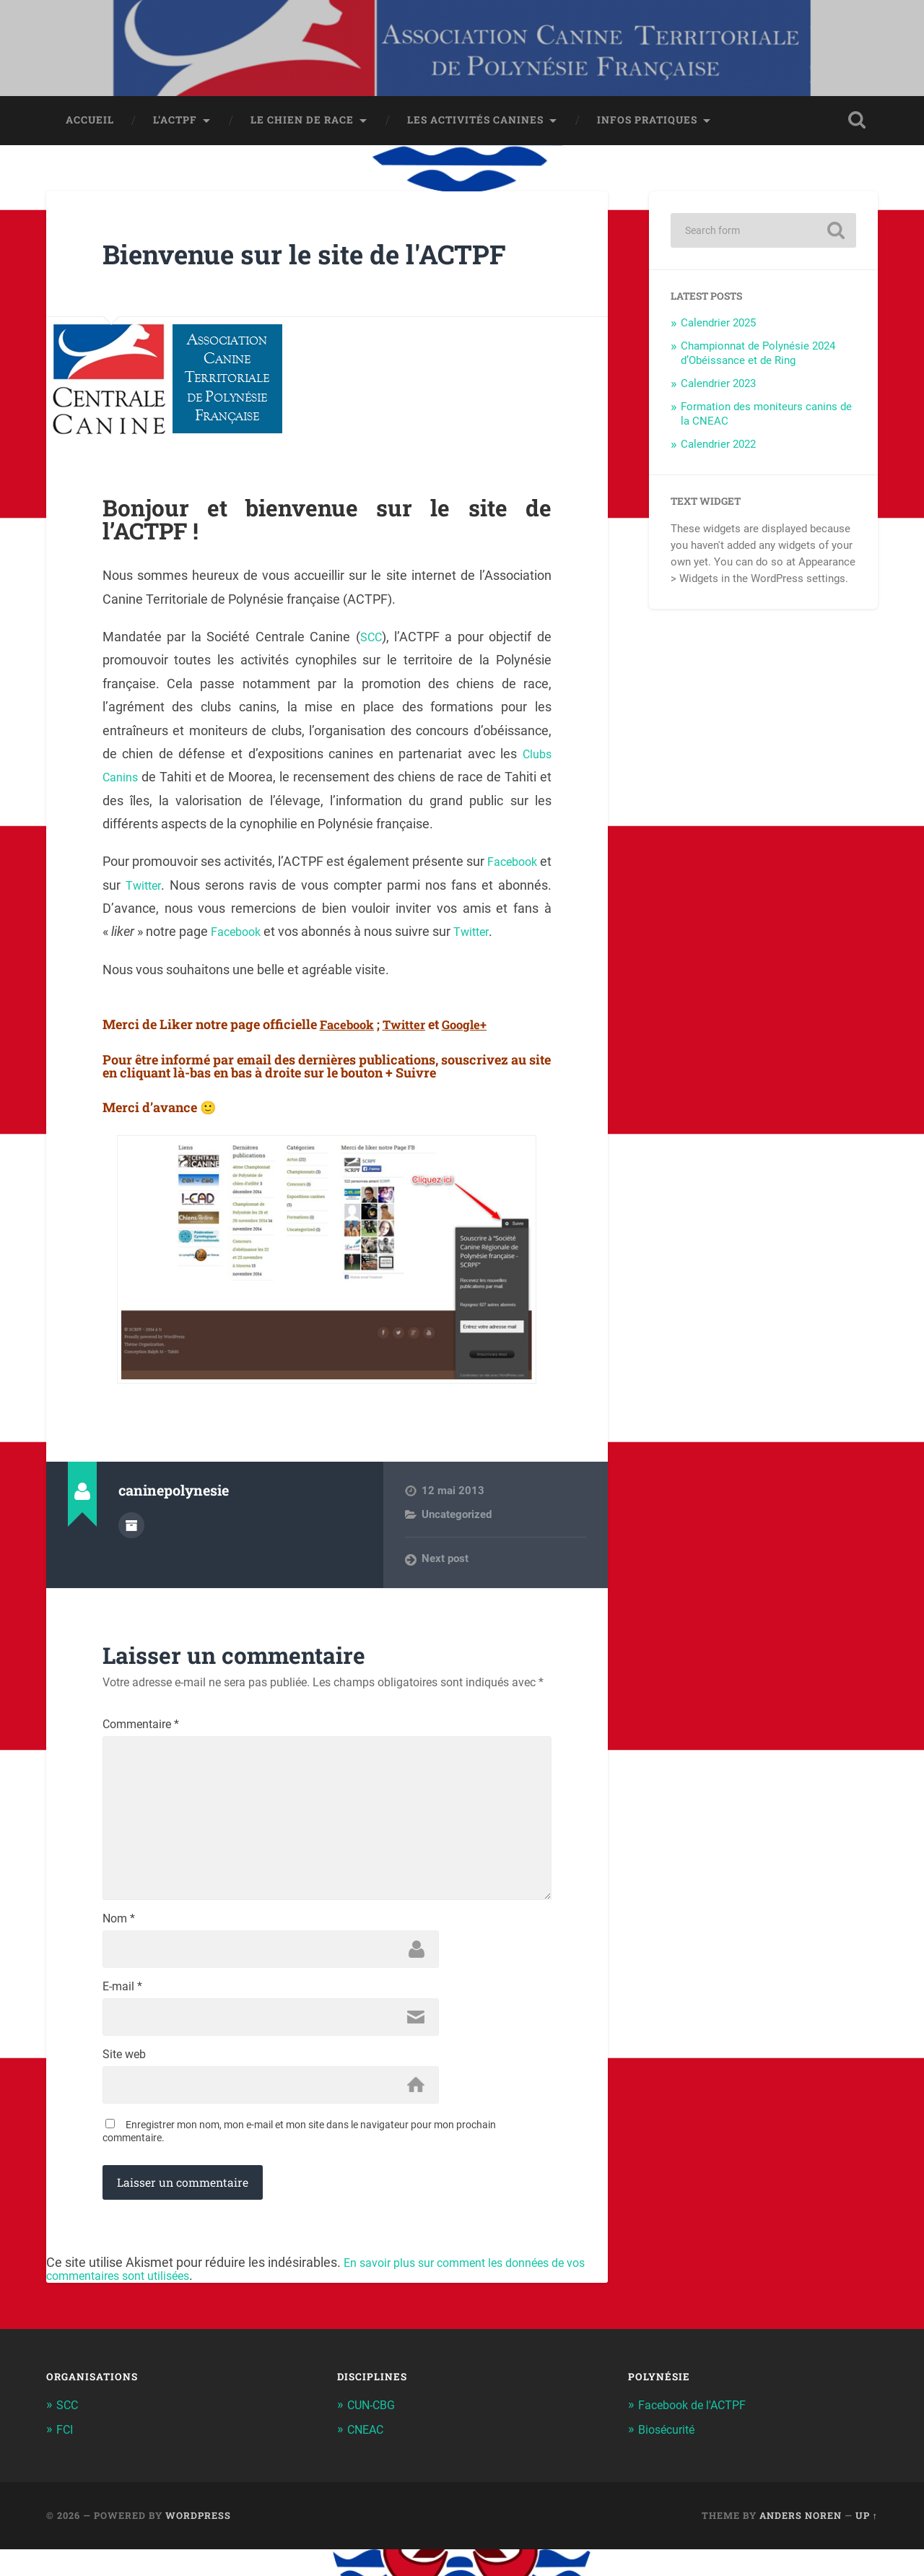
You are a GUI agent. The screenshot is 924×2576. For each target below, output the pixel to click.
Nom (119, 1940)
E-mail (122, 2010)
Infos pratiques (647, 124)
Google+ (474, 1029)
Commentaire (141, 1729)
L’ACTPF (175, 124)
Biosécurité (669, 2457)
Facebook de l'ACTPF (696, 2432)
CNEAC (367, 2457)
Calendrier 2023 (718, 388)
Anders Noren (800, 2543)
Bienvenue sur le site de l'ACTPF (325, 258)
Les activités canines (475, 124)
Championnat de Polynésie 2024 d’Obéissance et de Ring (758, 359)
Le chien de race (302, 124)
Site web (124, 2080)
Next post (445, 1563)
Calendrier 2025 (718, 328)
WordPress (198, 2543)
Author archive (131, 1529)
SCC (370, 641)
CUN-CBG (373, 2432)
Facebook (523, 867)
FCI (65, 2457)
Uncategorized (457, 1519)
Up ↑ (866, 2543)
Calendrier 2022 (718, 449)
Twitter (158, 890)
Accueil (90, 124)
